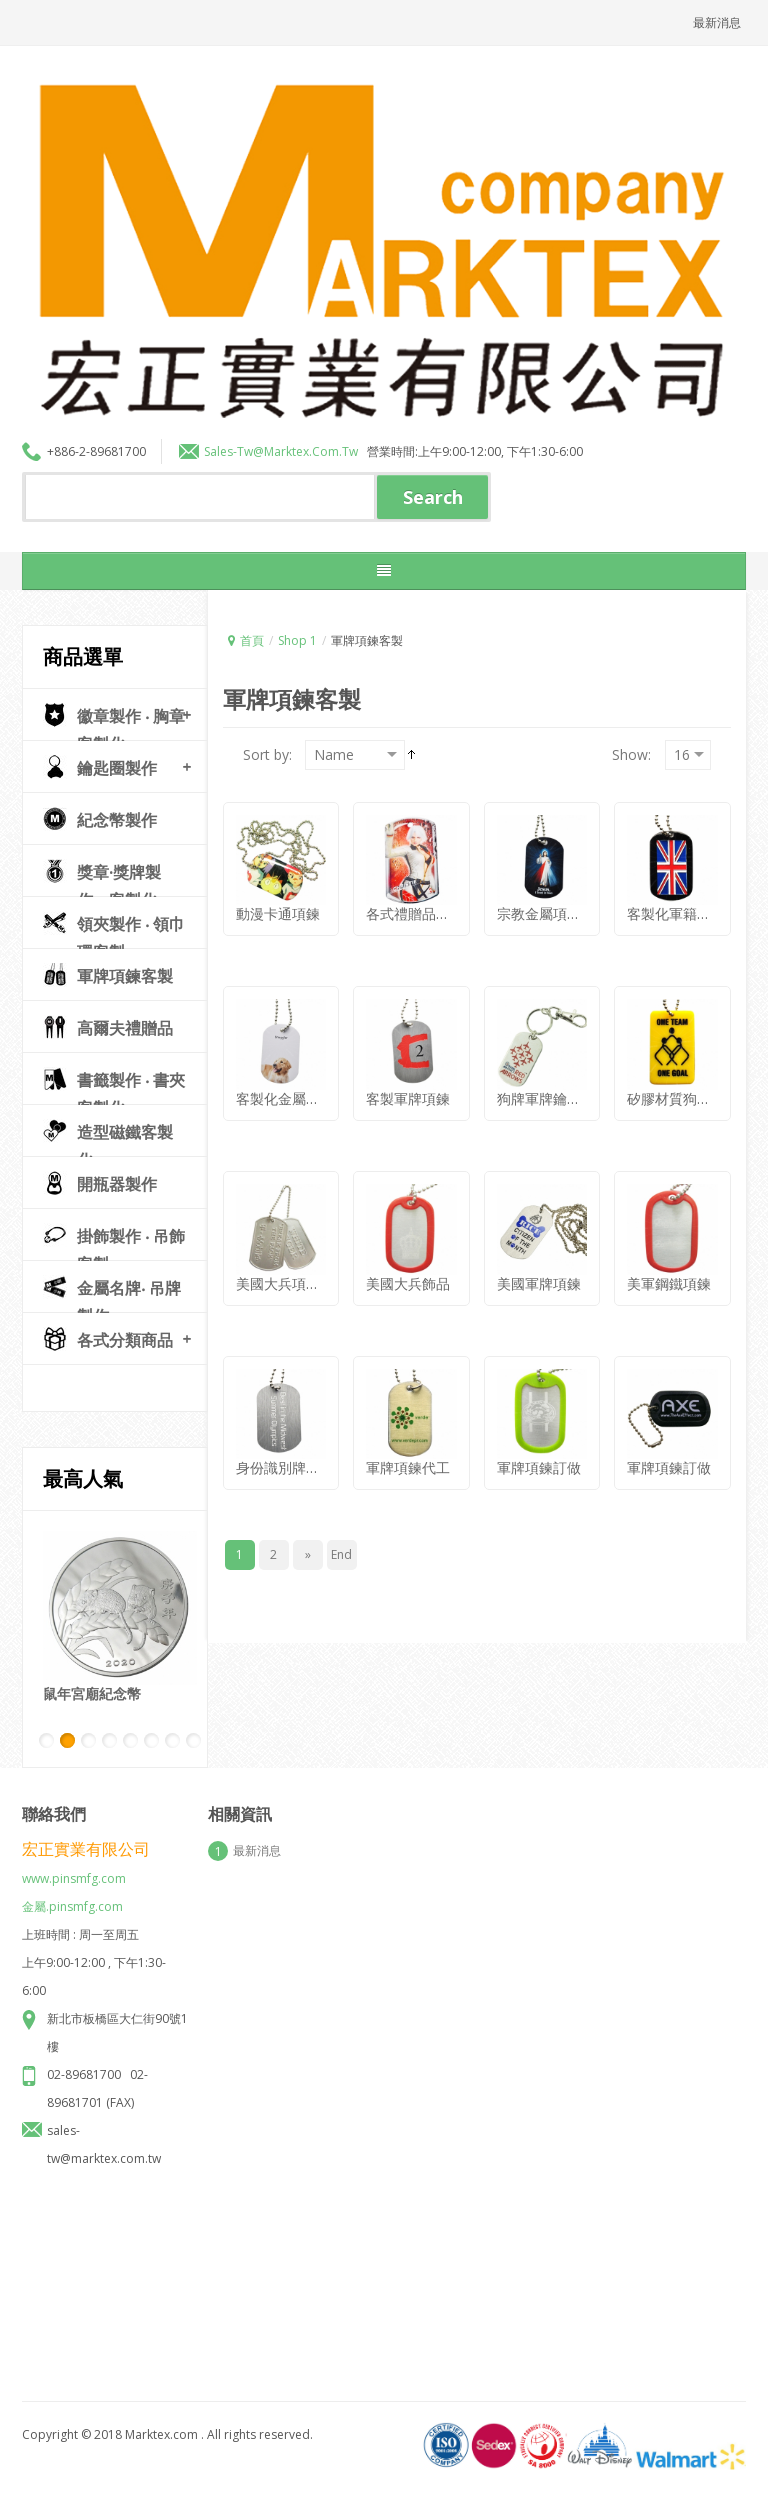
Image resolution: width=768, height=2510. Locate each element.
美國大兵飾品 (408, 1267)
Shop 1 (297, 640)
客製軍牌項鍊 (408, 1082)
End (341, 1554)
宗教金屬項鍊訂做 (553, 898)
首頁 (252, 640)
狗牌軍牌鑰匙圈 (546, 1082)
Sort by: (267, 738)
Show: (631, 738)
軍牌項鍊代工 (408, 1452)
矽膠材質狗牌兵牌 (683, 1082)
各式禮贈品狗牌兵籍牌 (436, 898)
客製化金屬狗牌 (285, 1082)
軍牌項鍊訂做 (539, 1452)
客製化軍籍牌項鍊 (683, 898)
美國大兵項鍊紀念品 (299, 1267)
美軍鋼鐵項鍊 (669, 1267)
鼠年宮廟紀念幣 (92, 1693)
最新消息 (717, 22)
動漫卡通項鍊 (278, 898)
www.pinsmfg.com (74, 1862)
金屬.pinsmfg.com (72, 1890)
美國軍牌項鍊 (539, 1267)
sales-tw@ (234, 451)
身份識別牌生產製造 (299, 1452)
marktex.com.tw (311, 451)
